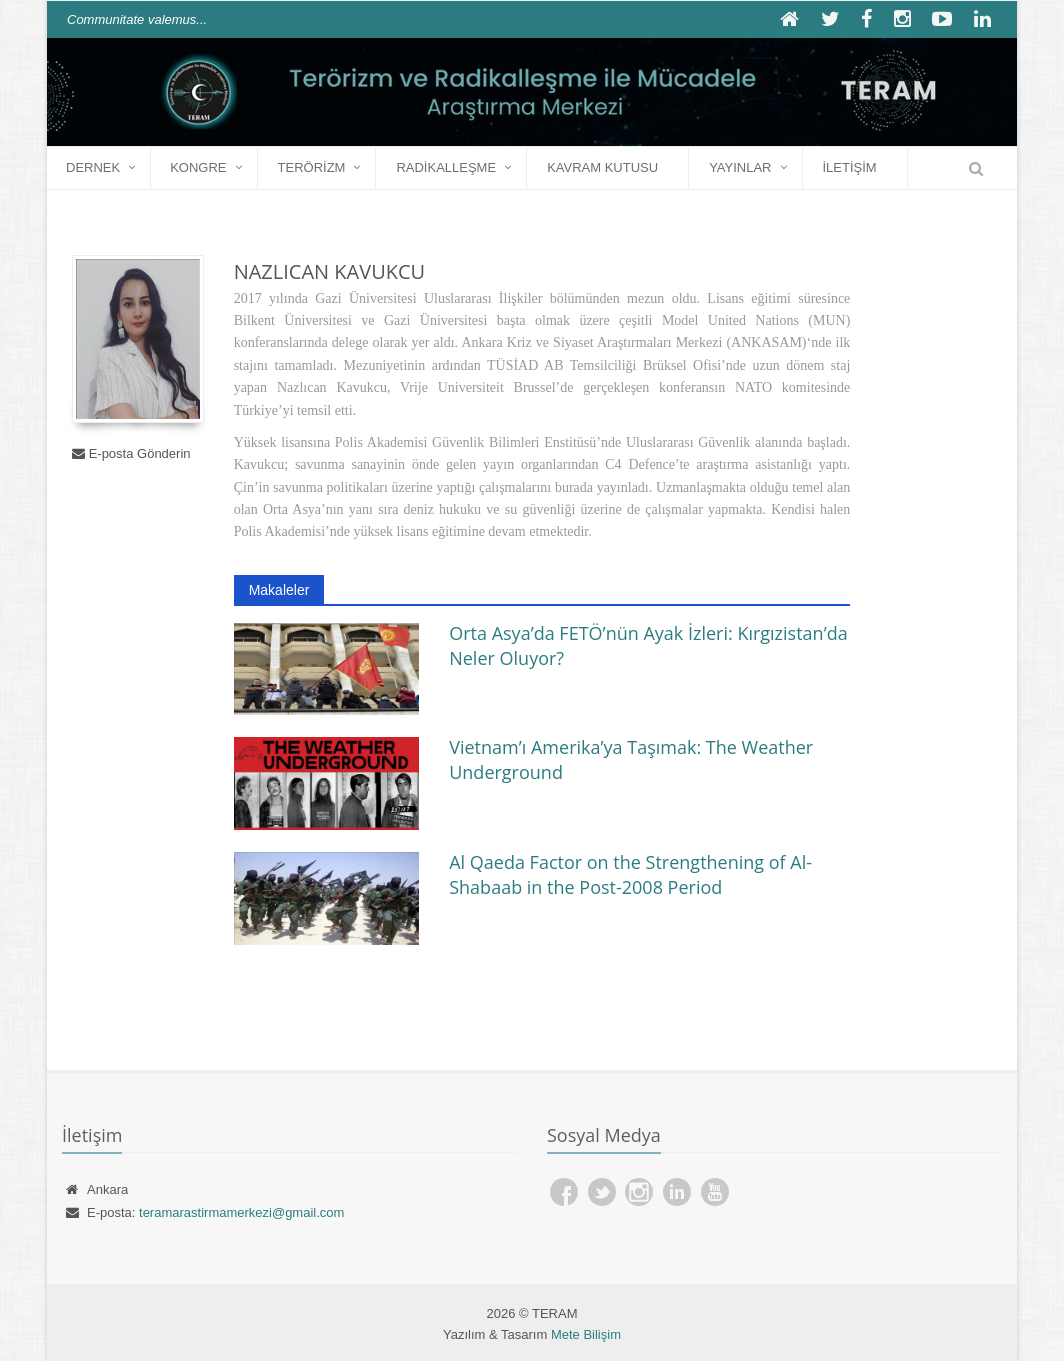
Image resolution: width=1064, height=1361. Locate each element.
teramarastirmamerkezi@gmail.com (241, 1212)
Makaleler (279, 590)
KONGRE (198, 167)
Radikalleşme (446, 167)
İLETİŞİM (850, 167)
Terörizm (312, 167)
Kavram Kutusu (602, 167)
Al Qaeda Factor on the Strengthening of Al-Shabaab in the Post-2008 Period (630, 874)
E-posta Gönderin (140, 453)
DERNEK (93, 167)
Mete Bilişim (586, 1334)
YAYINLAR (740, 167)
